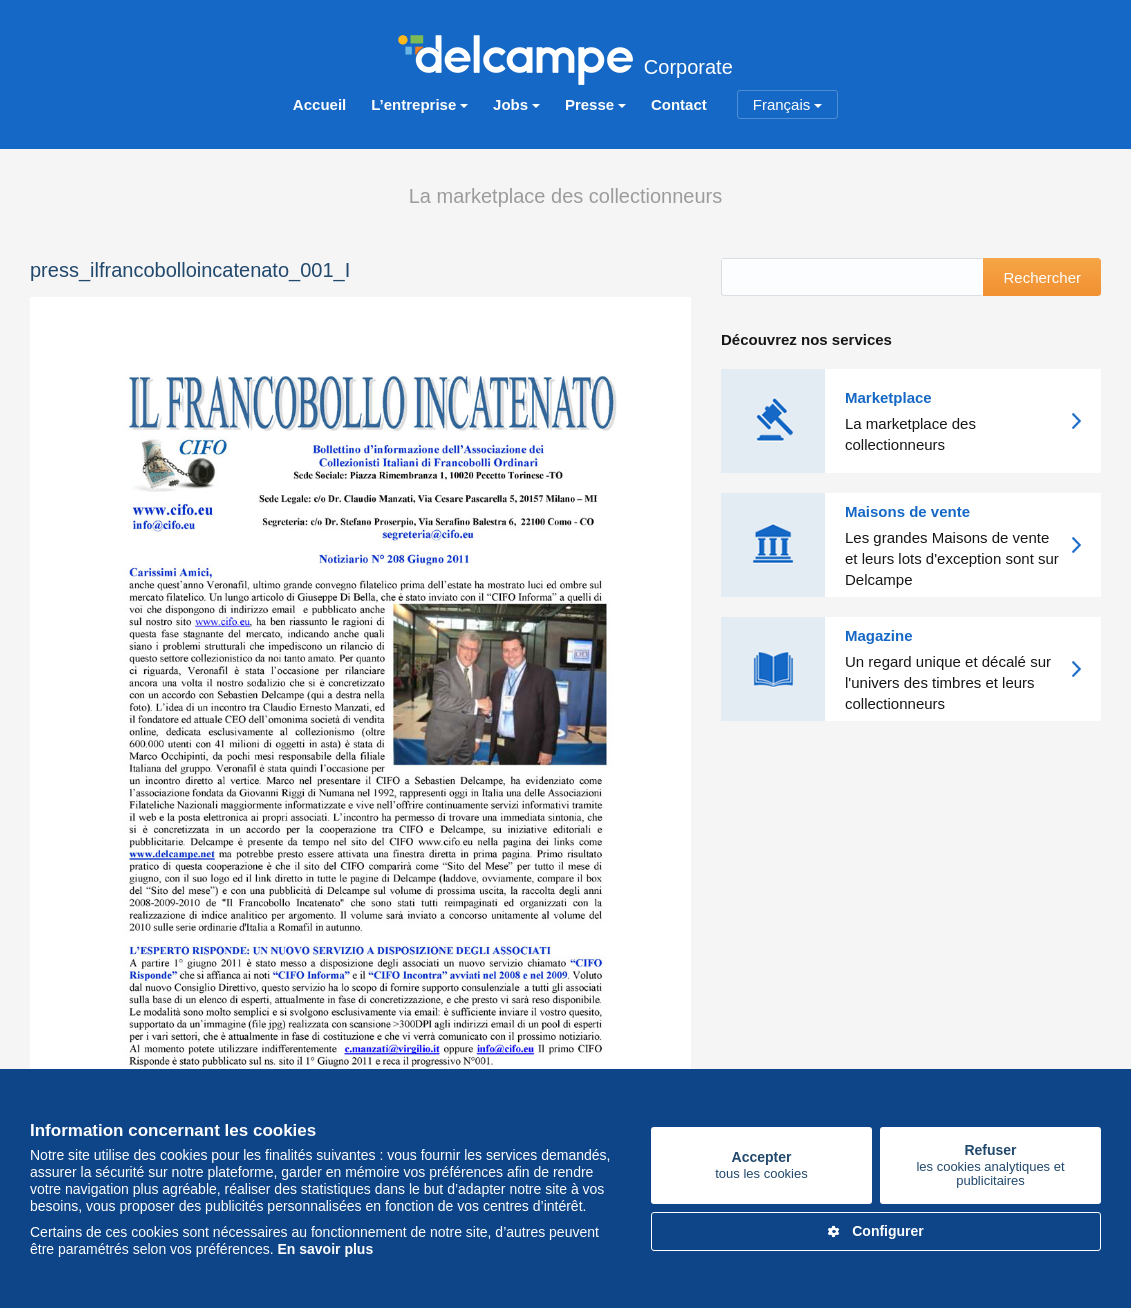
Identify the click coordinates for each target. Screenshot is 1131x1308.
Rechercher (1042, 277)
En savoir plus (325, 1249)
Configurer (876, 1231)
